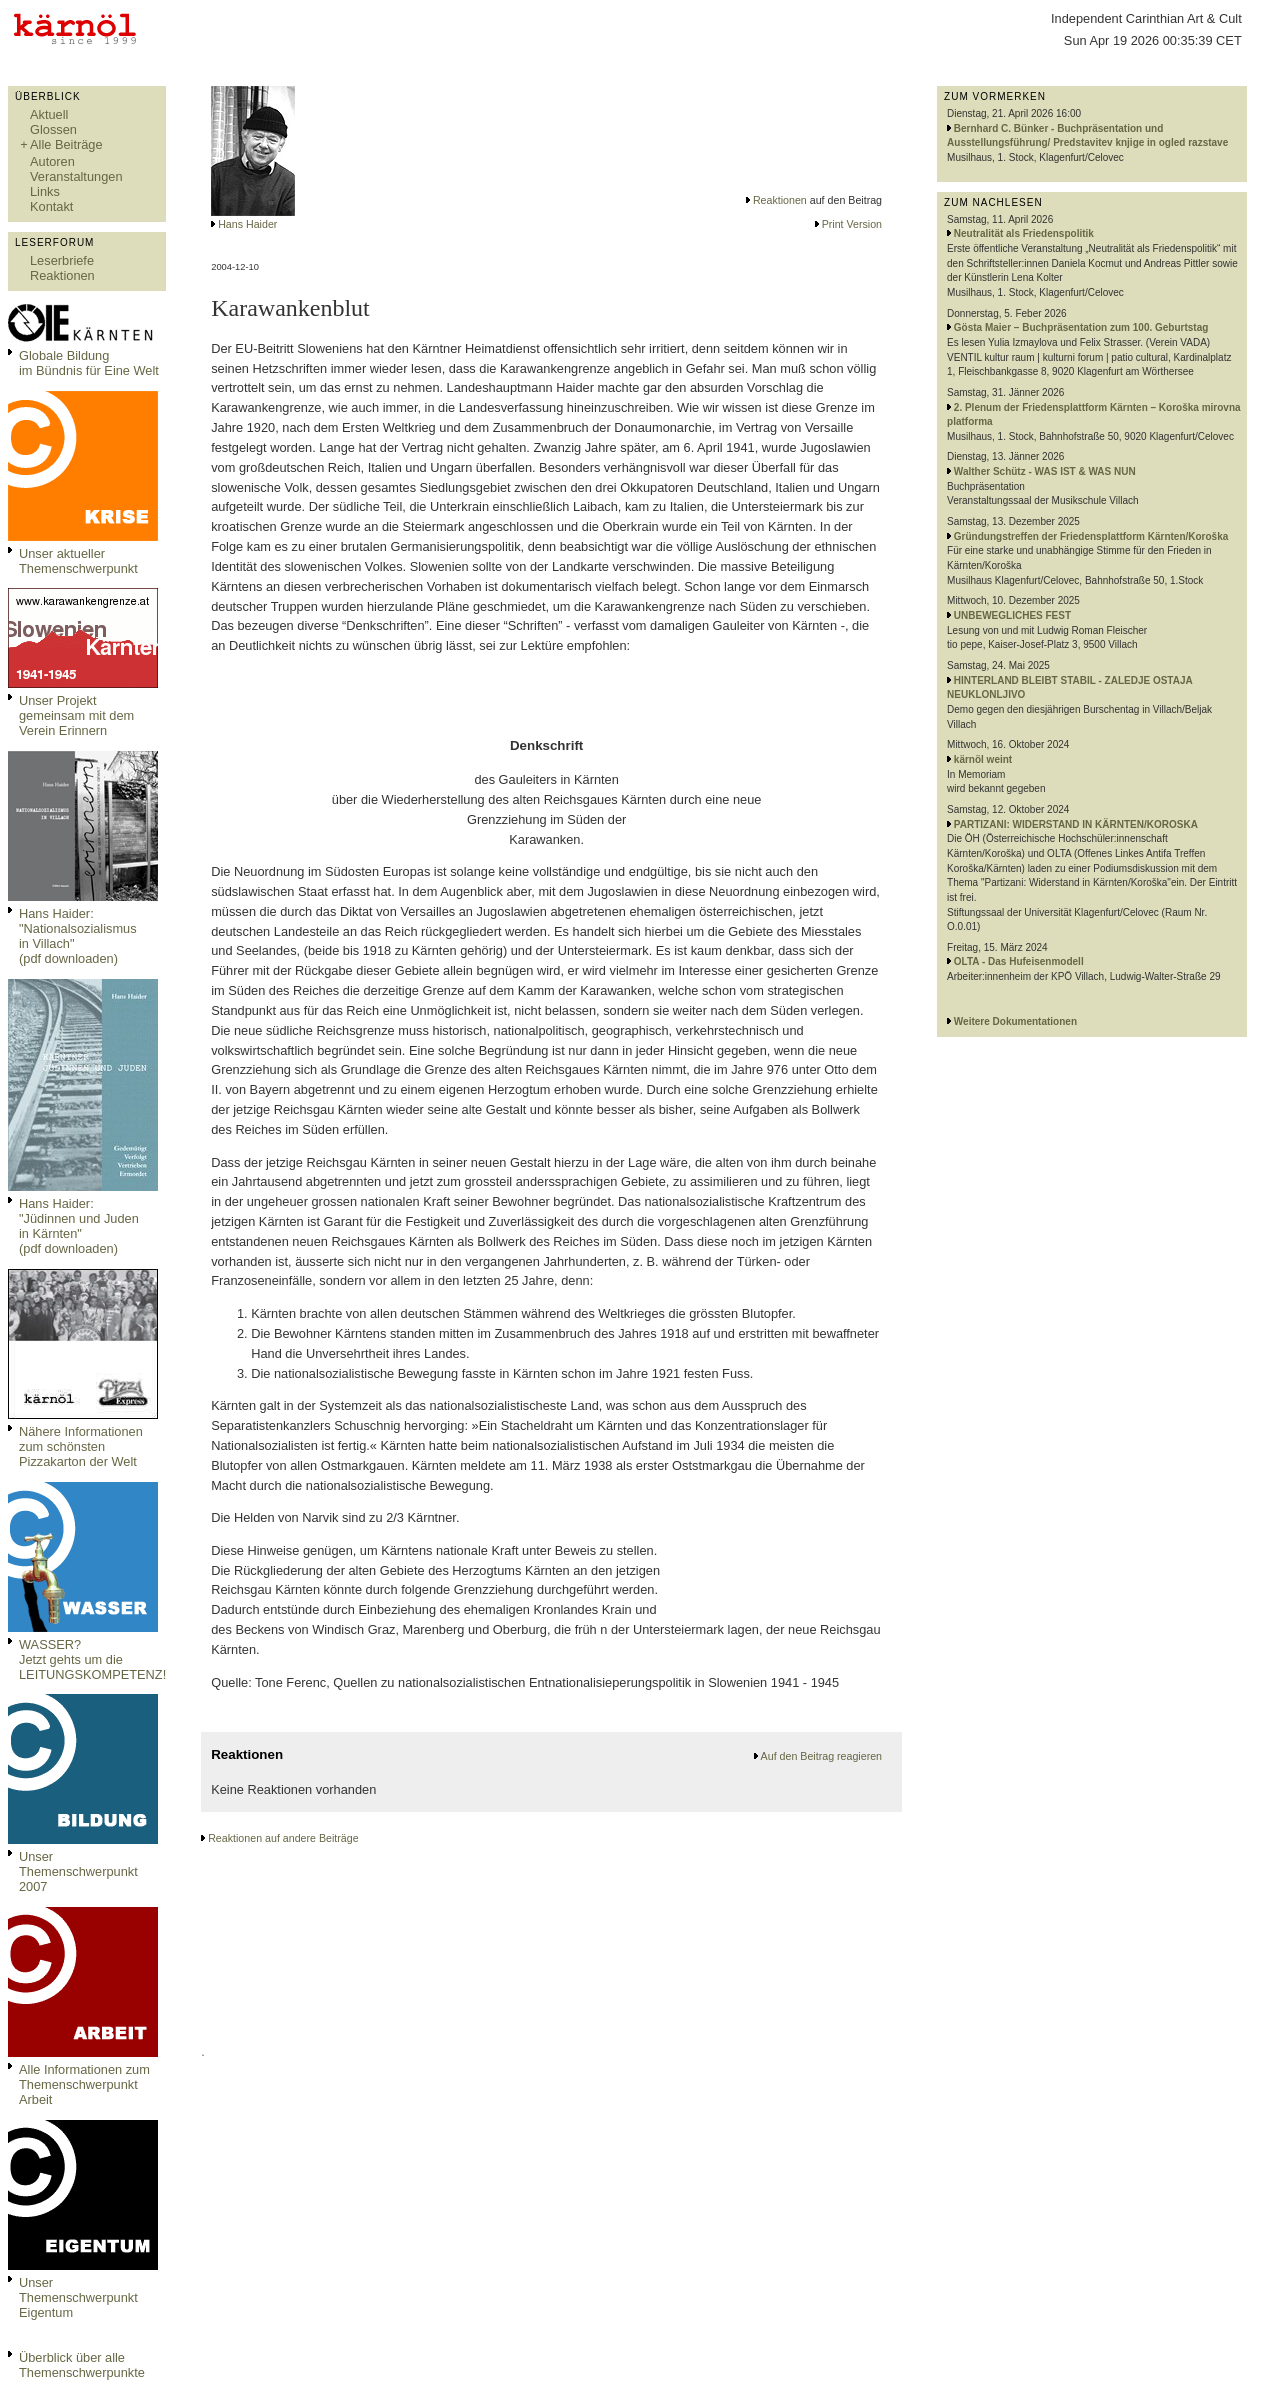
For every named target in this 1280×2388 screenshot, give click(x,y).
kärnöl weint (983, 759)
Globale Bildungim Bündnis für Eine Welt (89, 363)
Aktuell (49, 114)
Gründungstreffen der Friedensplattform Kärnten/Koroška (1091, 536)
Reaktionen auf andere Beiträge (283, 1838)
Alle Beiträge (66, 144)
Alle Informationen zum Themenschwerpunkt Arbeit (84, 2084)
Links (45, 191)
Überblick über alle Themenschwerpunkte (82, 2365)
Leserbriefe (62, 260)
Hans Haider (247, 224)
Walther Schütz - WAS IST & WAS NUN (1045, 471)
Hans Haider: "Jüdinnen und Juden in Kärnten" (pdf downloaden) (79, 1226)
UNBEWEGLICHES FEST (1012, 615)
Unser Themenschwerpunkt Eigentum (78, 2297)
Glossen (53, 129)
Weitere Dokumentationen (1015, 1021)
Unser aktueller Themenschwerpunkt (78, 561)
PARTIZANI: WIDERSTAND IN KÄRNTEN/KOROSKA (1076, 824)
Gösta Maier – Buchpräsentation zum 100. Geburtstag (1081, 327)
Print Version (852, 224)
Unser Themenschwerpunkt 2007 (78, 1871)
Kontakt (51, 206)
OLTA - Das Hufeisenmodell (1019, 961)
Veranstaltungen (76, 176)
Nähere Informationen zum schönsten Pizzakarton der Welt (81, 1446)
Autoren (52, 161)
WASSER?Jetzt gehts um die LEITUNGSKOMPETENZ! (92, 1659)
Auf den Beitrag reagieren (821, 1756)
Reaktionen (62, 275)
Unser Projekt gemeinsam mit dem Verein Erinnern (76, 715)
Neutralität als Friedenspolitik (1024, 233)
